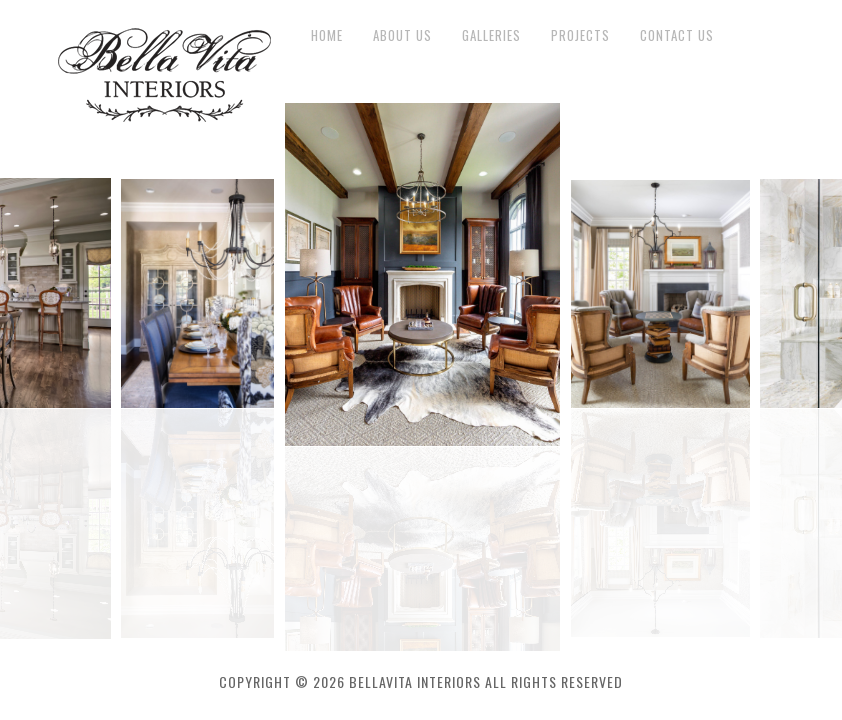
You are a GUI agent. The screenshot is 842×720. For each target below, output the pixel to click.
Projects (580, 35)
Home (327, 35)
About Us (402, 35)
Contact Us (677, 35)
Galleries (491, 35)
